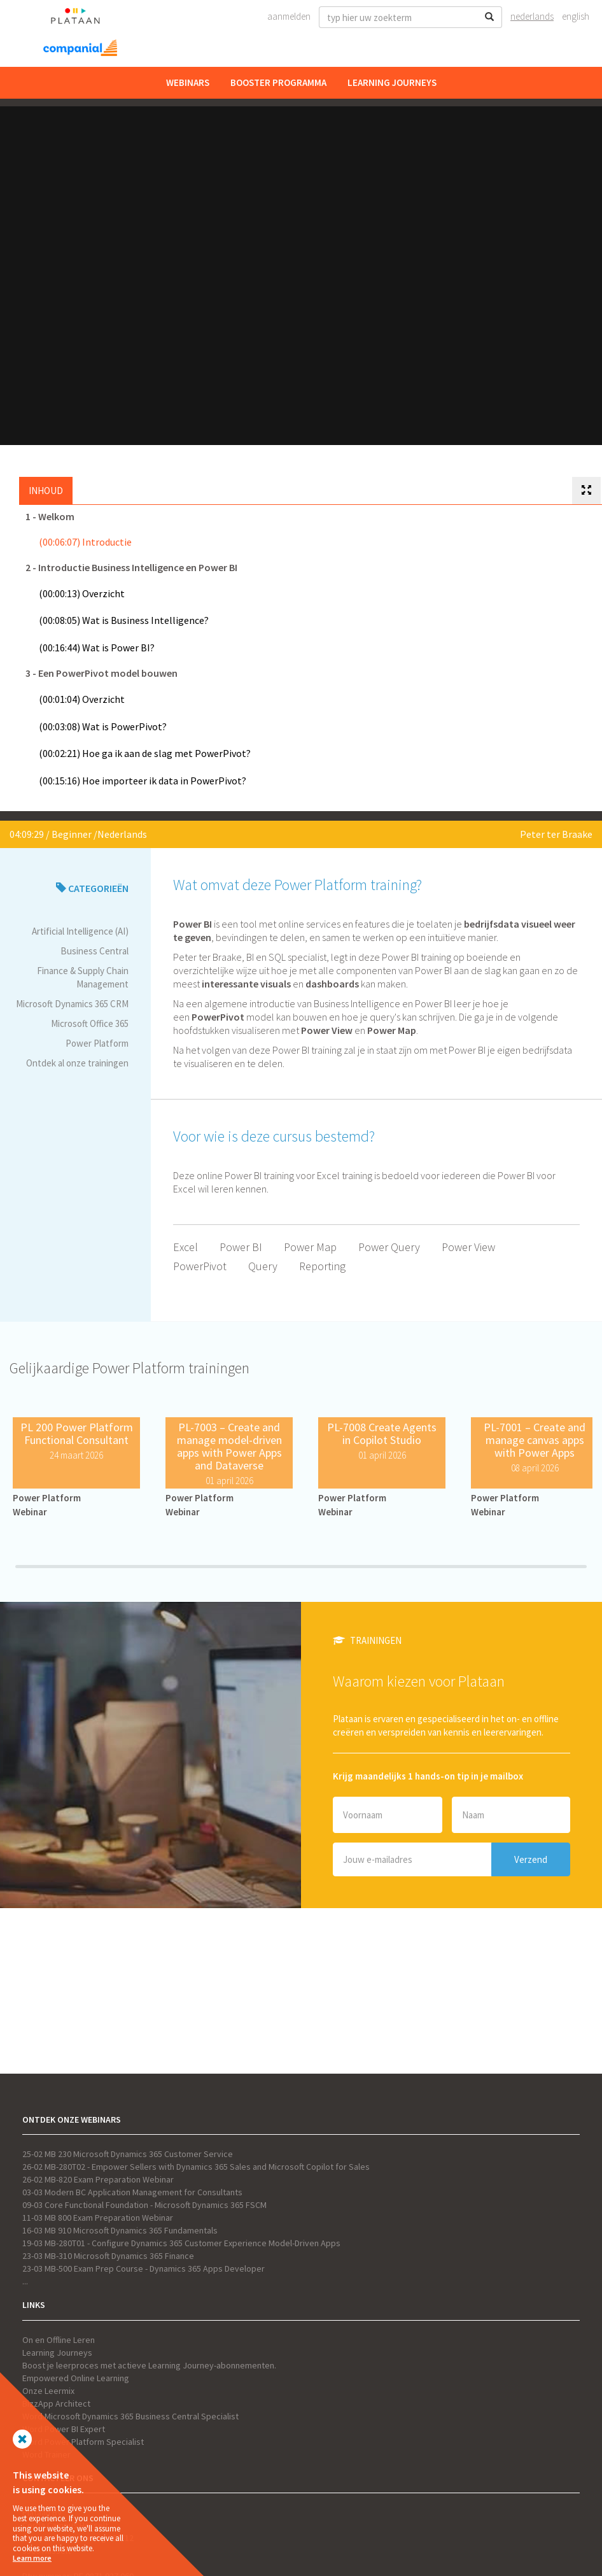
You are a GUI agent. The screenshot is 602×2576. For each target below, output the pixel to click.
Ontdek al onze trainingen (77, 1063)
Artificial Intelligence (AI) (80, 931)
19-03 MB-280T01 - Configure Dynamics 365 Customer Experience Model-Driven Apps (181, 2243)
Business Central (94, 951)
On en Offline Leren (58, 2340)
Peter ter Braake (556, 834)
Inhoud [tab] (46, 491)
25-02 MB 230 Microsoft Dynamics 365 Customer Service (127, 2154)
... (25, 2281)
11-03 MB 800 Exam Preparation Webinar (97, 2217)
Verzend (530, 1859)
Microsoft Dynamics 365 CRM (72, 1004)
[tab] (586, 490)
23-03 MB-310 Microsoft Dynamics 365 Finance (108, 2255)
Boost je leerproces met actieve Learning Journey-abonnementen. (149, 2365)
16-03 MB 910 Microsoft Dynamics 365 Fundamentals (120, 2230)
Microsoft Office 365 (90, 1023)
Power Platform (97, 1043)
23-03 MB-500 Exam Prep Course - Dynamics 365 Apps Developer (143, 2268)
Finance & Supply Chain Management (83, 977)
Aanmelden (289, 16)
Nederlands (532, 16)
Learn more (32, 2558)
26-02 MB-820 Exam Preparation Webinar (98, 2179)
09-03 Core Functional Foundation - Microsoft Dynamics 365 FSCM (144, 2205)
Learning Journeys (392, 82)
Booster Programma (278, 82)
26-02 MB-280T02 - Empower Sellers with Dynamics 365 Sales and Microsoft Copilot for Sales (196, 2166)
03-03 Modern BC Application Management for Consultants (132, 2192)
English (575, 16)
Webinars (187, 82)
